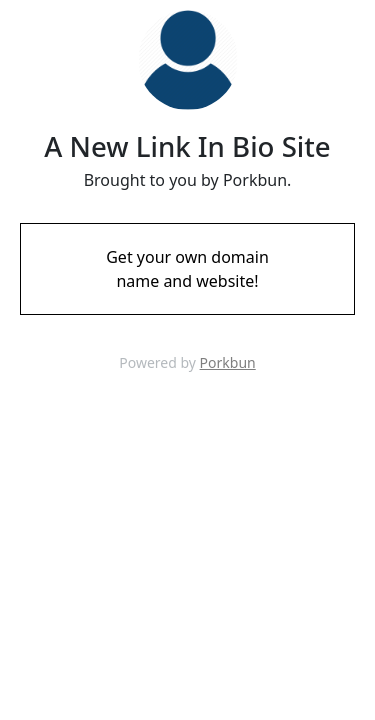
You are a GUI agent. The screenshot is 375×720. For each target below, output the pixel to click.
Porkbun (228, 362)
